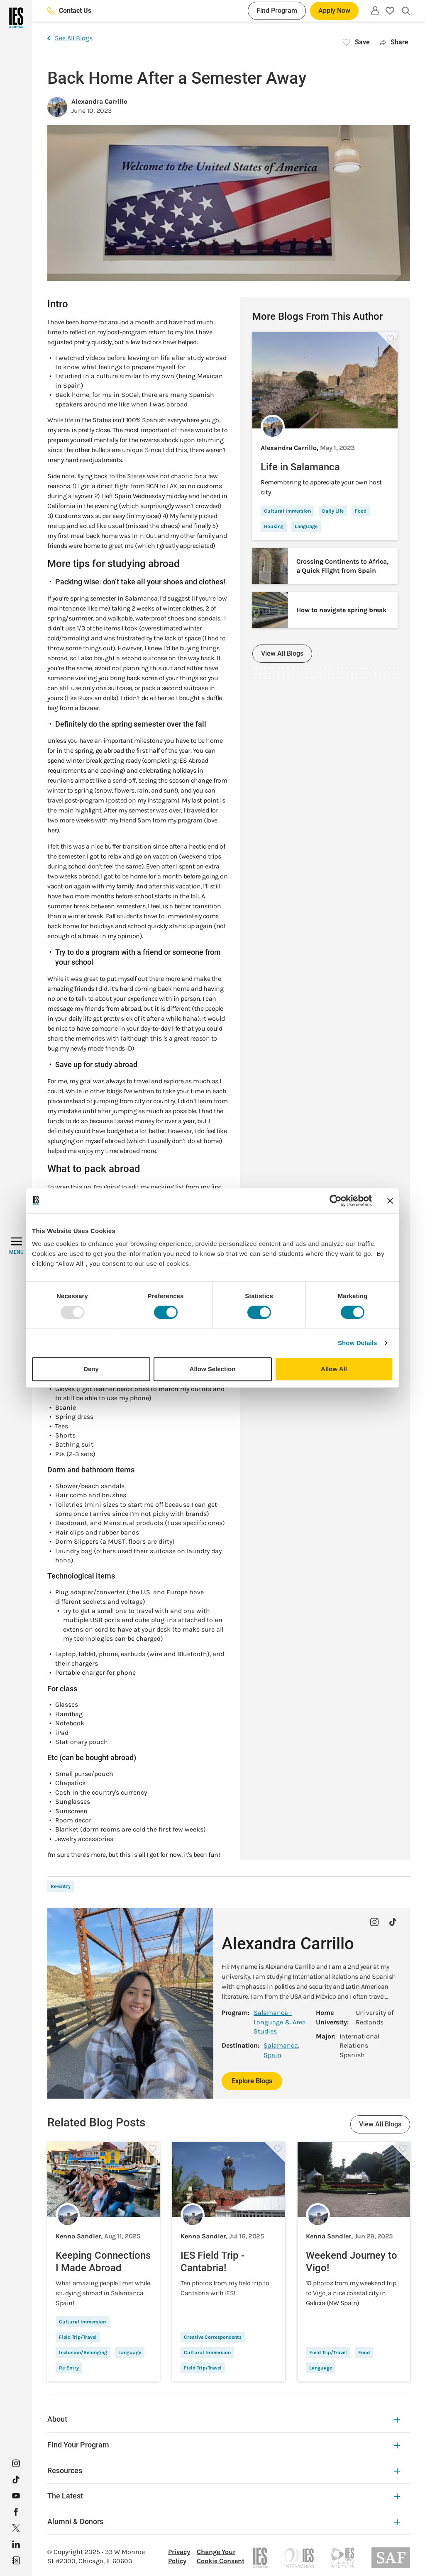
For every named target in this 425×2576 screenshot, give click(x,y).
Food (360, 511)
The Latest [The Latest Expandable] (223, 2495)
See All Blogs (70, 38)
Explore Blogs (252, 2081)
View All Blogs (282, 653)
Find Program (276, 11)
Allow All (334, 1368)
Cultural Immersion (287, 511)
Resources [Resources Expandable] (223, 2470)
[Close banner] (390, 1201)
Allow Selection (213, 1368)
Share (394, 42)
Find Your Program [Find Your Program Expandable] (223, 2444)
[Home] (16, 17)
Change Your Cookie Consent (220, 2556)
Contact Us (69, 11)
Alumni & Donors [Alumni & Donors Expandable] (223, 2521)
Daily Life (333, 511)
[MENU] (16, 1246)
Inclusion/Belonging (83, 2352)
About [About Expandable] (223, 2419)
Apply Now (334, 11)
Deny (91, 1368)
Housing (273, 526)
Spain (272, 2055)
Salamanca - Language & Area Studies (280, 2022)
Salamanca (281, 2045)
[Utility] (375, 10)
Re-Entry (61, 1886)
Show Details (357, 1342)
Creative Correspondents (213, 2337)
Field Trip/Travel (78, 2337)
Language (306, 526)
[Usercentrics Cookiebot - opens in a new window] (335, 1200)
